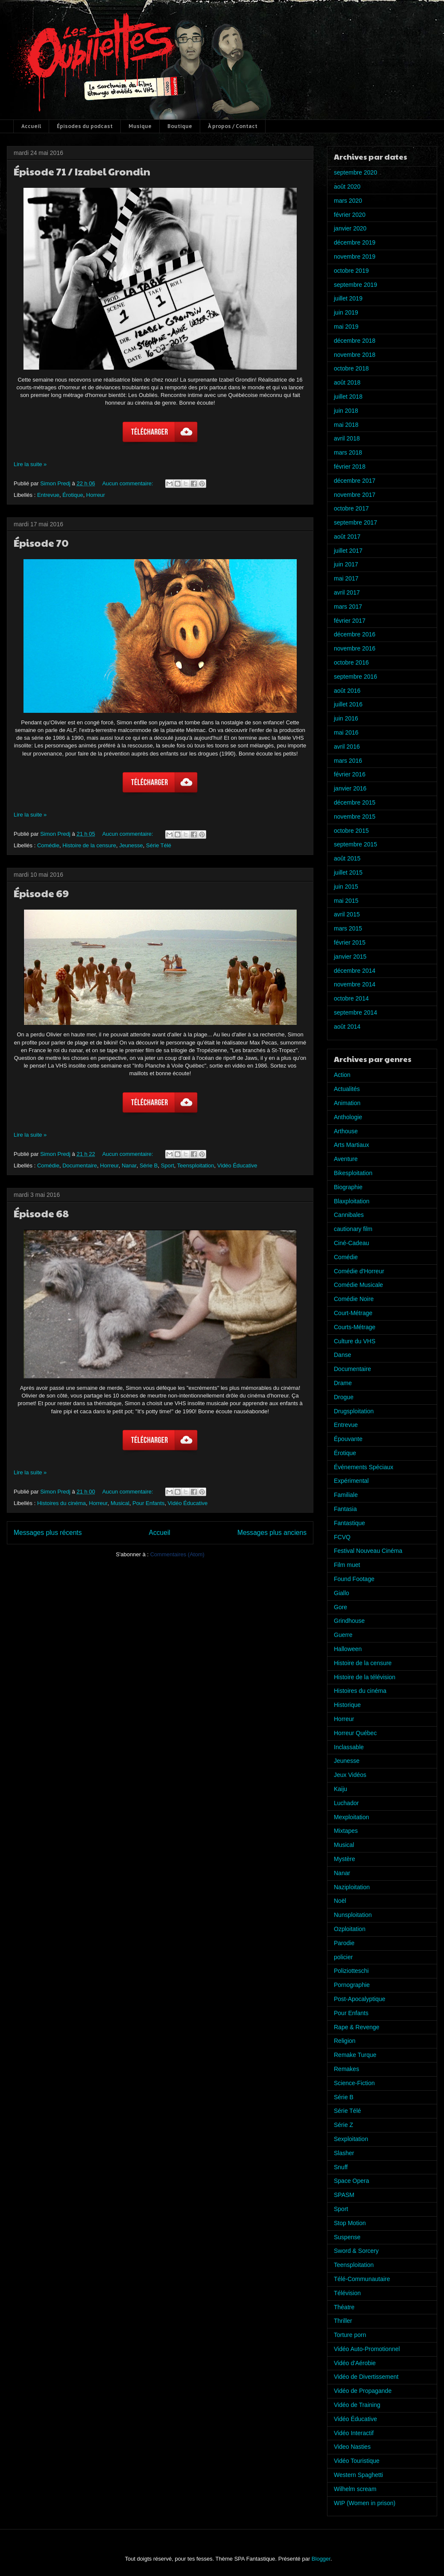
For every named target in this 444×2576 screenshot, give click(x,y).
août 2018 (347, 382)
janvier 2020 (350, 228)
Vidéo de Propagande (362, 2390)
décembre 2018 (354, 340)
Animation (347, 1103)
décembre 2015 (354, 802)
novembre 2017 (354, 494)
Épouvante (348, 1438)
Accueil (31, 126)
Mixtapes (346, 1830)
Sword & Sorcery (356, 2250)
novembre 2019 (354, 256)
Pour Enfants (148, 1503)
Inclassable (349, 1747)
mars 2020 (348, 200)
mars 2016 (348, 760)
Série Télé (158, 845)
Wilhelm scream (355, 2489)
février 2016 (349, 774)
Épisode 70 (41, 542)
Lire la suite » (30, 464)
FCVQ (342, 1537)
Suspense (347, 2237)
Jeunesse (131, 845)
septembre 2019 (355, 284)
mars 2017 (348, 606)
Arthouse (346, 1131)
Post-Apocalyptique (360, 1998)
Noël (340, 1900)
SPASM (344, 2194)
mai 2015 (346, 900)
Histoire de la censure (89, 845)
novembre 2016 (354, 648)
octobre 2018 (351, 368)
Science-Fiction (354, 2083)
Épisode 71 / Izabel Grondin (82, 171)
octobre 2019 (351, 270)
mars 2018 (348, 452)
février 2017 (349, 620)
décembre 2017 (354, 480)
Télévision (347, 2293)
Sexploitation (351, 2138)
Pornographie (352, 1984)
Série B (149, 1165)
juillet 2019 (348, 298)
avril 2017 (347, 592)
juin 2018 (346, 410)
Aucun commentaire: (128, 483)
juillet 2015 (348, 872)
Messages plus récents (48, 1532)
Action (342, 1074)
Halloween (348, 1648)
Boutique (179, 126)
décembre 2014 (354, 970)
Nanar (129, 1165)
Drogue (343, 1397)
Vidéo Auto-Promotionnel (367, 2349)
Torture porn (350, 2334)
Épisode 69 (41, 893)
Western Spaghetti (358, 2474)
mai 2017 (346, 578)
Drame (343, 1383)
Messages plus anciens (272, 1532)
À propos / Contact (232, 126)
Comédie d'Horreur (359, 1271)
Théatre (344, 2307)
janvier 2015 (350, 956)
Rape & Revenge (357, 2027)
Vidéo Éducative (237, 1165)
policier (343, 1957)
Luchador (346, 1803)
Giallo (341, 1593)
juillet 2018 (348, 396)
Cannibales (349, 1214)
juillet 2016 (348, 704)
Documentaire (79, 1165)
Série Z (343, 2124)
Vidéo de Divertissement (366, 2376)
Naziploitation (352, 1887)
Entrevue (48, 495)
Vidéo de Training (357, 2404)
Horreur (95, 495)
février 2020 (349, 214)
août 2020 (347, 186)
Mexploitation (351, 1817)
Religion (345, 2040)
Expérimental (351, 1480)
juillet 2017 (348, 550)
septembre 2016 (355, 676)
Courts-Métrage (354, 1327)
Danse (342, 1354)
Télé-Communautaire (362, 2279)
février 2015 (349, 942)
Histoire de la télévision (364, 1677)
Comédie (48, 845)
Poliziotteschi (351, 1970)
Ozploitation (349, 1928)
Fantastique (349, 1523)
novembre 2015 (354, 816)
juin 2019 (346, 312)
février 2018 (349, 466)
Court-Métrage (353, 1313)
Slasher (344, 2153)
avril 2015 (347, 914)
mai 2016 (346, 732)
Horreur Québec (355, 1733)
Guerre (343, 1634)
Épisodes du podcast (85, 126)
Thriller (343, 2320)
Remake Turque (355, 2054)
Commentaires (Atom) (177, 1554)
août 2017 (347, 536)
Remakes (346, 2068)
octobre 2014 (351, 998)
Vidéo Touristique (357, 2460)
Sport (167, 1165)
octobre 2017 (351, 508)
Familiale (346, 1494)
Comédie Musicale (358, 1284)
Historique (347, 1704)
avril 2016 (347, 746)
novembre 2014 (354, 984)
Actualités (347, 1088)
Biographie (348, 1187)
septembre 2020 (355, 172)
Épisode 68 (41, 1213)
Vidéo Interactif (354, 2433)
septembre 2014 (355, 1012)
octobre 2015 (351, 830)
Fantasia (345, 1508)
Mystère (344, 1858)
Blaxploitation (351, 1201)
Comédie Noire (354, 1298)
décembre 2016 (354, 634)
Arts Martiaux (351, 1144)
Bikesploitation (353, 1173)
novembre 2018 (354, 354)
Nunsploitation (353, 1914)
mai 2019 (346, 326)
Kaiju (340, 1788)
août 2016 (347, 690)
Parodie (344, 1943)
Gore (340, 1607)
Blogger (321, 2559)
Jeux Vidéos (350, 1774)
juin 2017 (346, 564)
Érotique (72, 495)
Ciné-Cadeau (351, 1243)
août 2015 (347, 858)
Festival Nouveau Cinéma (368, 1550)
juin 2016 (346, 718)
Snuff (341, 2167)
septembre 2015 (355, 844)
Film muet (347, 1564)
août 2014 (347, 1026)
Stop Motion (350, 2223)
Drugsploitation (354, 1411)
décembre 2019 (354, 242)
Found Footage (354, 1578)
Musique (140, 126)
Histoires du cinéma (61, 1503)
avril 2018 (347, 438)
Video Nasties (352, 2446)
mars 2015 (348, 928)
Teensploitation (195, 1165)
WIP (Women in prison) (364, 2503)
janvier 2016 (350, 788)
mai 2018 (346, 424)
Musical (120, 1503)
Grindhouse (349, 1620)
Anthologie (348, 1117)
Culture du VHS (354, 1341)
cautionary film (353, 1228)
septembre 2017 (355, 522)
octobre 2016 (351, 662)
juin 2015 (346, 886)
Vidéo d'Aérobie (355, 2363)
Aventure (346, 1158)
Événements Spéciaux (363, 1467)
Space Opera (351, 2180)
